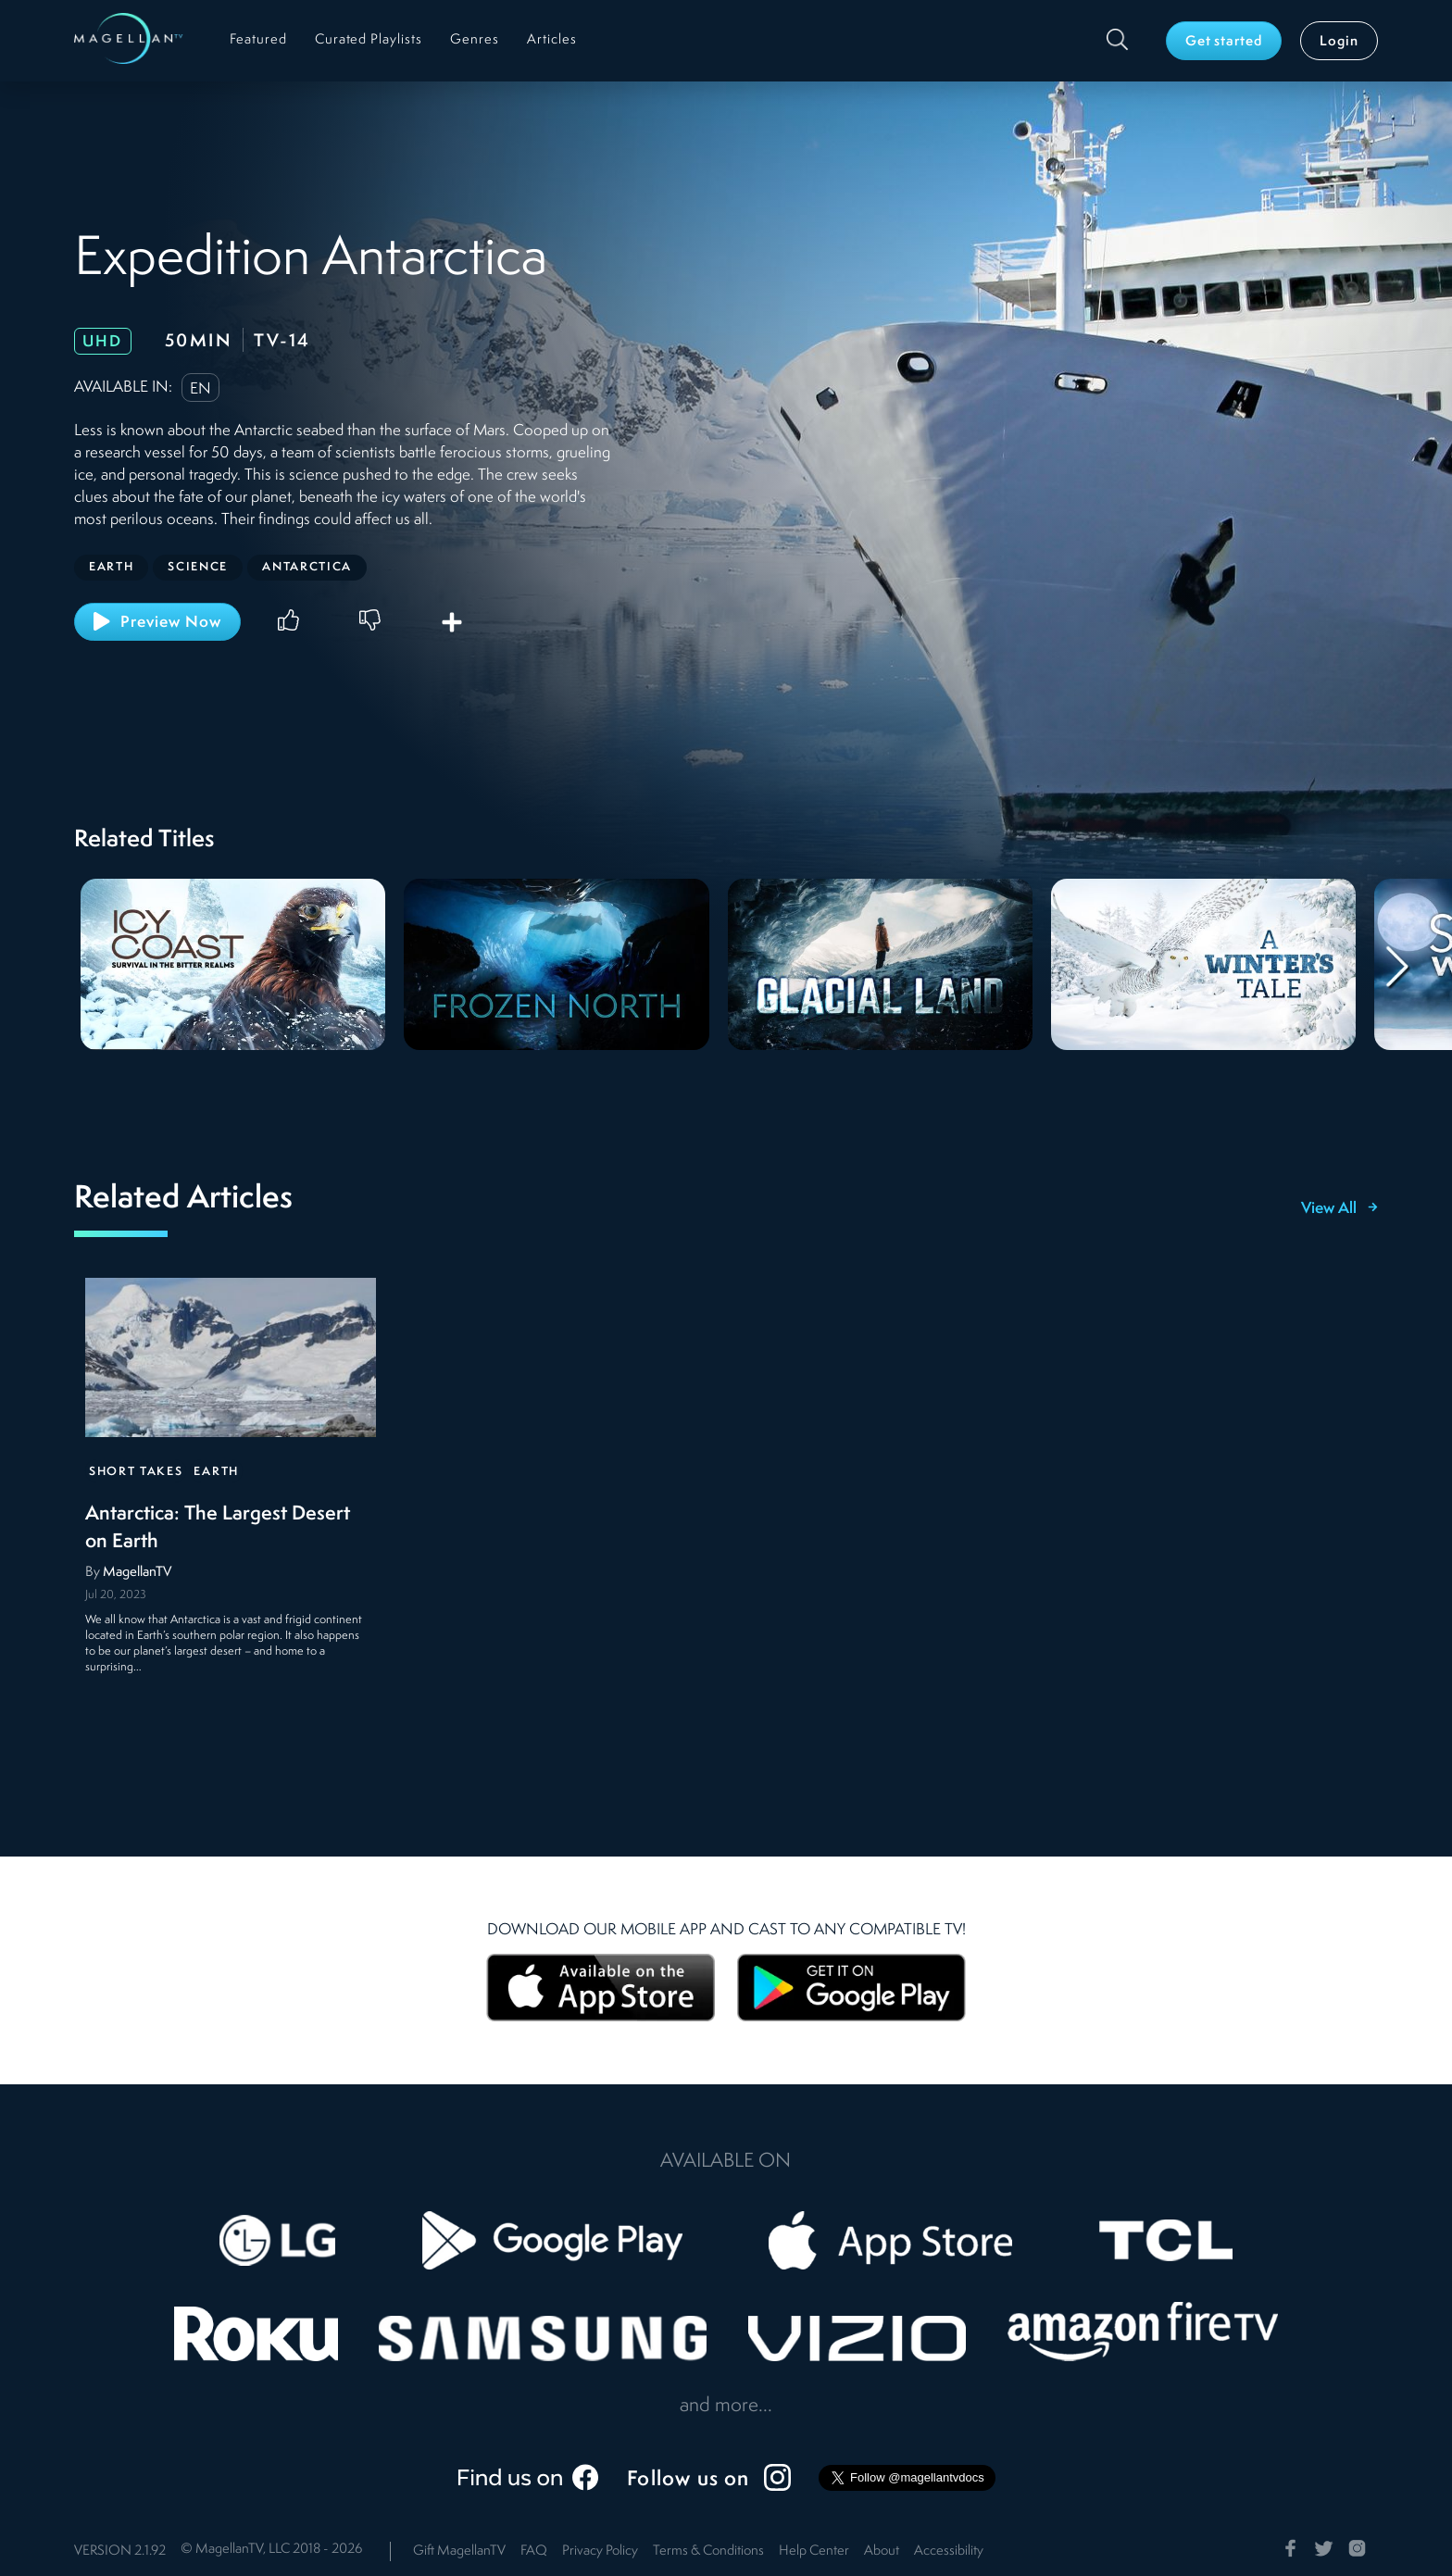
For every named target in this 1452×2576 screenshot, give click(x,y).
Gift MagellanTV (459, 2551)
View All (1339, 1209)
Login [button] (1339, 42)
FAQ (533, 2551)
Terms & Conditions (708, 2551)
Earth (216, 1472)
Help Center (814, 2551)
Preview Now (157, 621)
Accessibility (948, 2551)
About (881, 2551)
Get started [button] (1224, 42)
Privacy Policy (600, 2551)
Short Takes (135, 1472)
